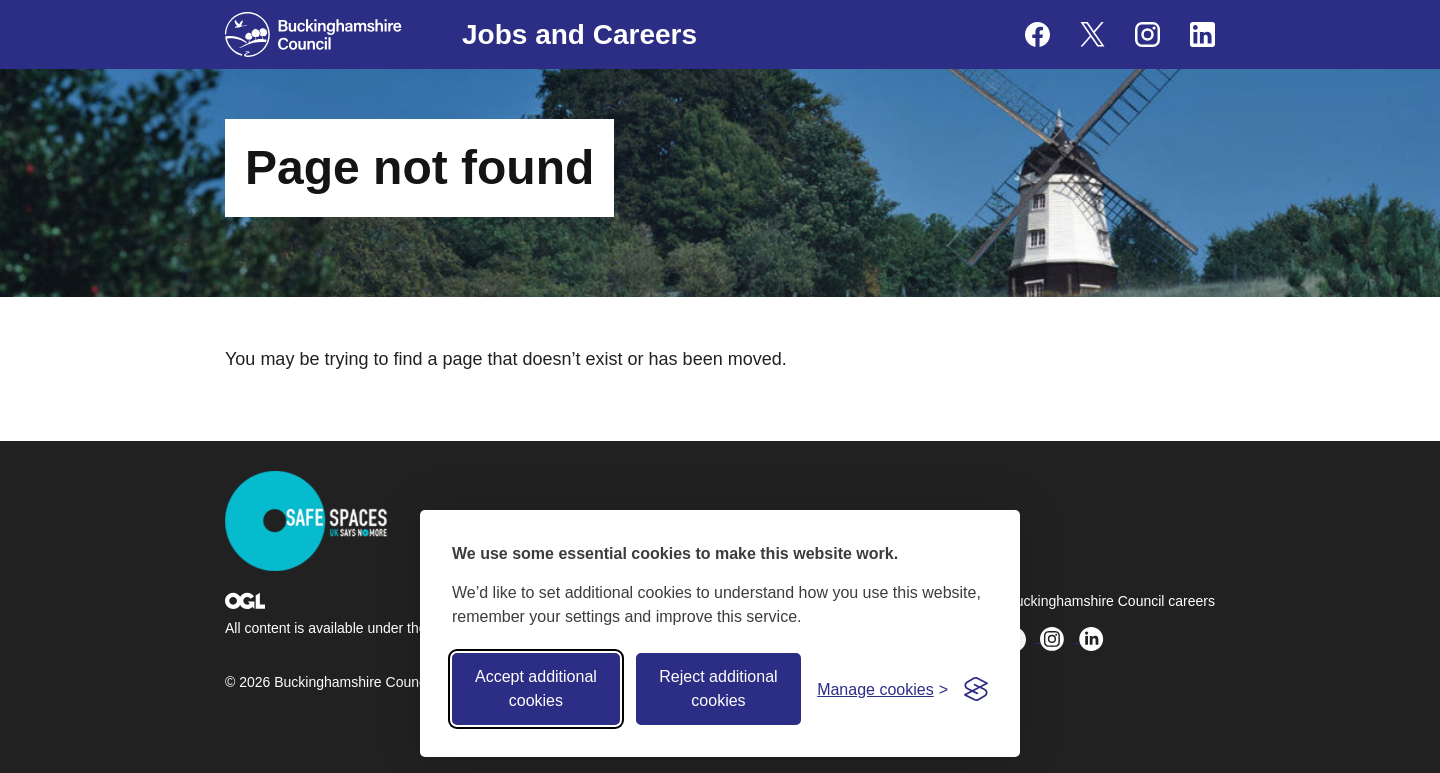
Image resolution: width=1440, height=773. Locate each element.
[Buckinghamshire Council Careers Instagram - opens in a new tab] (1147, 34)
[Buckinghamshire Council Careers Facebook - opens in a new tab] (1037, 34)
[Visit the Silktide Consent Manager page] (976, 689)
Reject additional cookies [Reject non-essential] (718, 688)
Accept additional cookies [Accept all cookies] (536, 688)
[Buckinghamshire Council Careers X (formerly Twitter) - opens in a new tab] (1092, 34)
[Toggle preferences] (882, 689)
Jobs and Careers (579, 34)
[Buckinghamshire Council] (313, 34)
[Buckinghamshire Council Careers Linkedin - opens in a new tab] (1202, 34)
